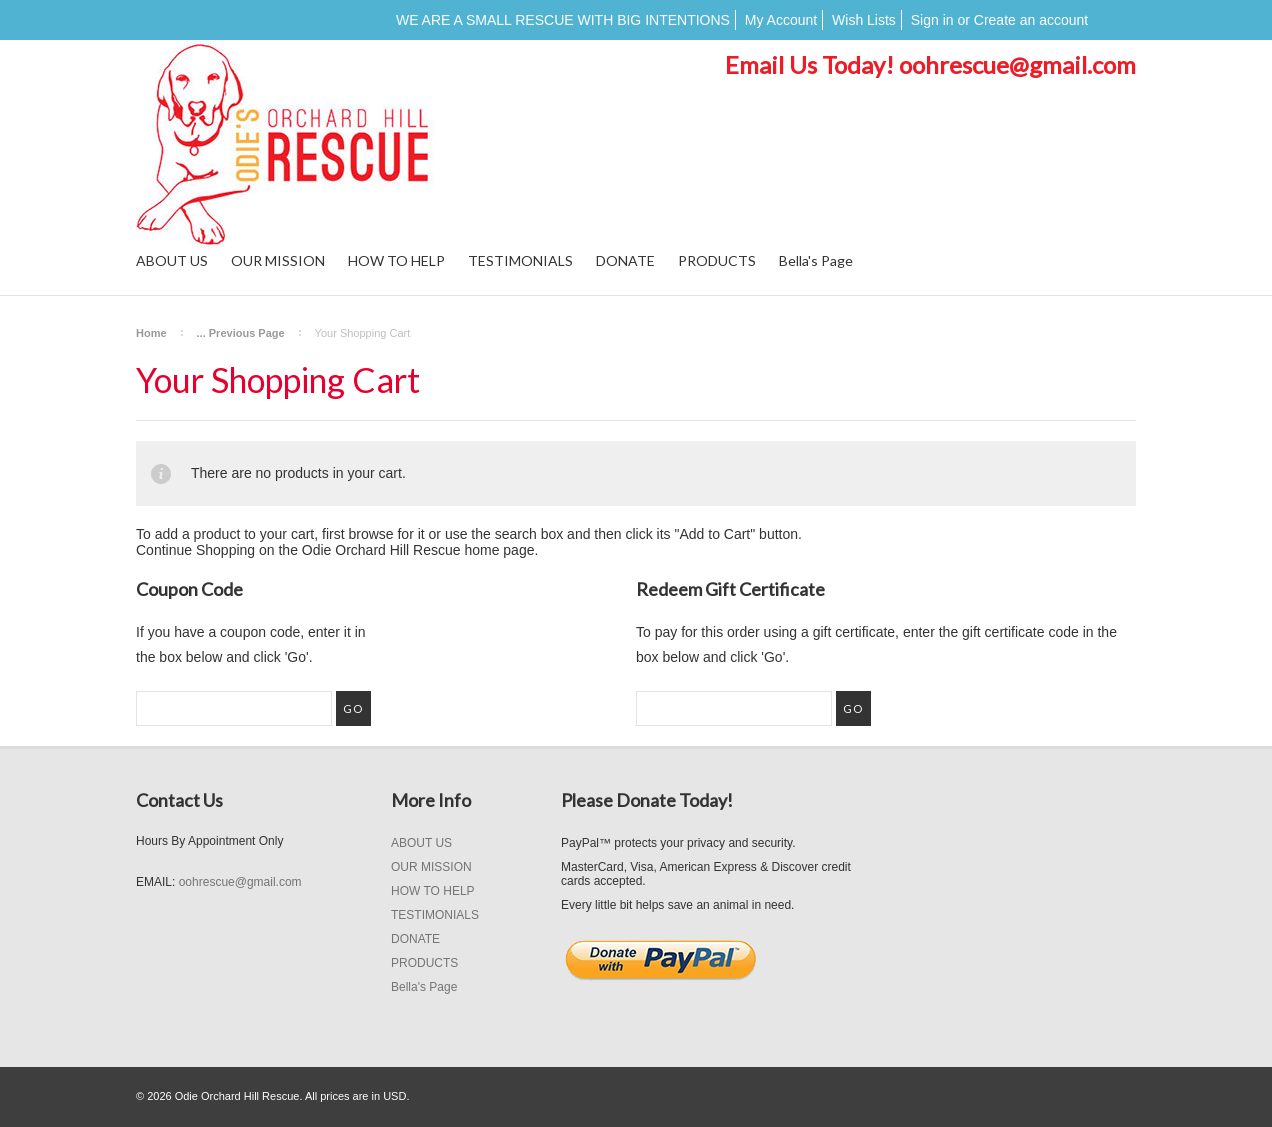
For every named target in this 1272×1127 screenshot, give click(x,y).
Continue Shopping (195, 550)
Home (151, 333)
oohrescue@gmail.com (1017, 64)
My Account (781, 20)
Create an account (1031, 20)
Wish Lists (864, 20)
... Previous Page (241, 333)
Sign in (932, 20)
